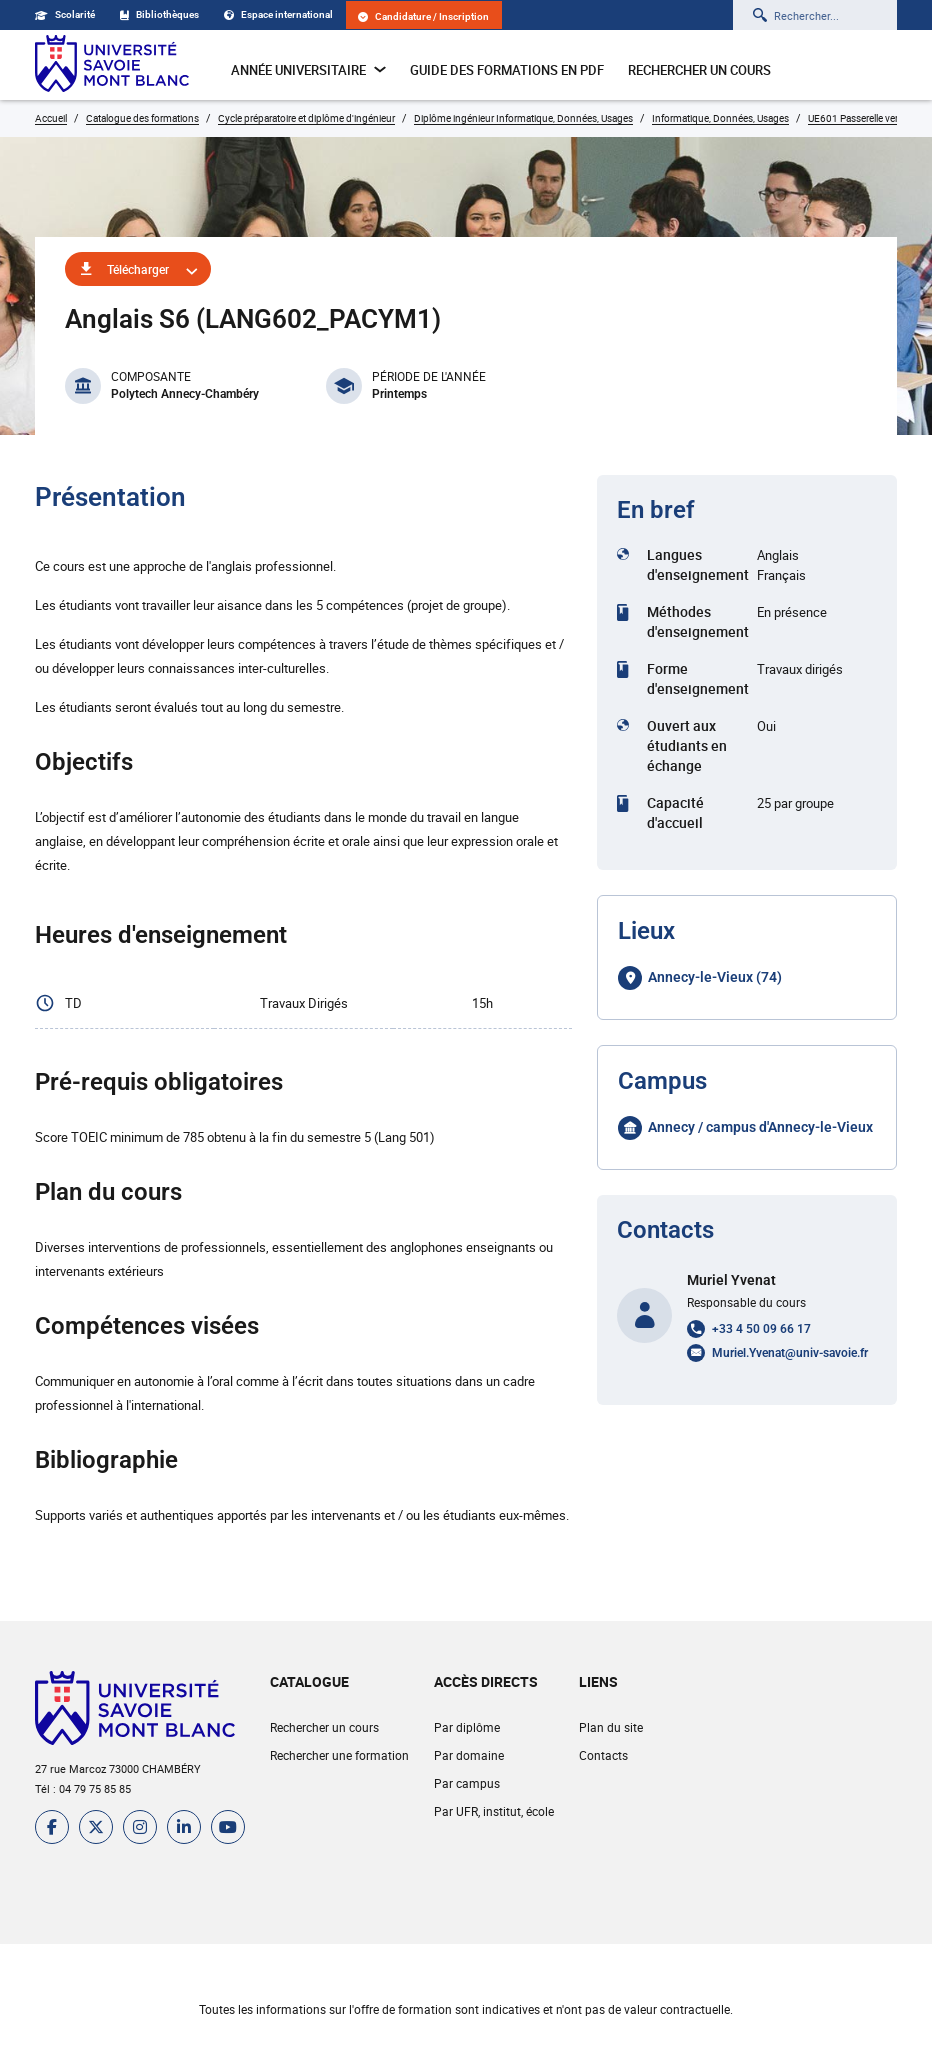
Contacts (603, 1755)
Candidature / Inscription (423, 16)
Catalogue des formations (142, 118)
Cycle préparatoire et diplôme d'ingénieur (306, 118)
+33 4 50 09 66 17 (761, 1329)
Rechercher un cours (699, 70)
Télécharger (138, 269)
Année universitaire (308, 70)
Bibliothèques (159, 14)
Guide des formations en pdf (507, 70)
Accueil (51, 118)
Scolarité (65, 14)
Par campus (467, 1783)
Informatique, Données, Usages (720, 118)
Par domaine (469, 1755)
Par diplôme (467, 1727)
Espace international (278, 14)
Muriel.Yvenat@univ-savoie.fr (790, 1353)
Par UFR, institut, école (494, 1811)
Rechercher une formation (339, 1755)
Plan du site (611, 1727)
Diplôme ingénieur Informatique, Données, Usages (523, 118)
